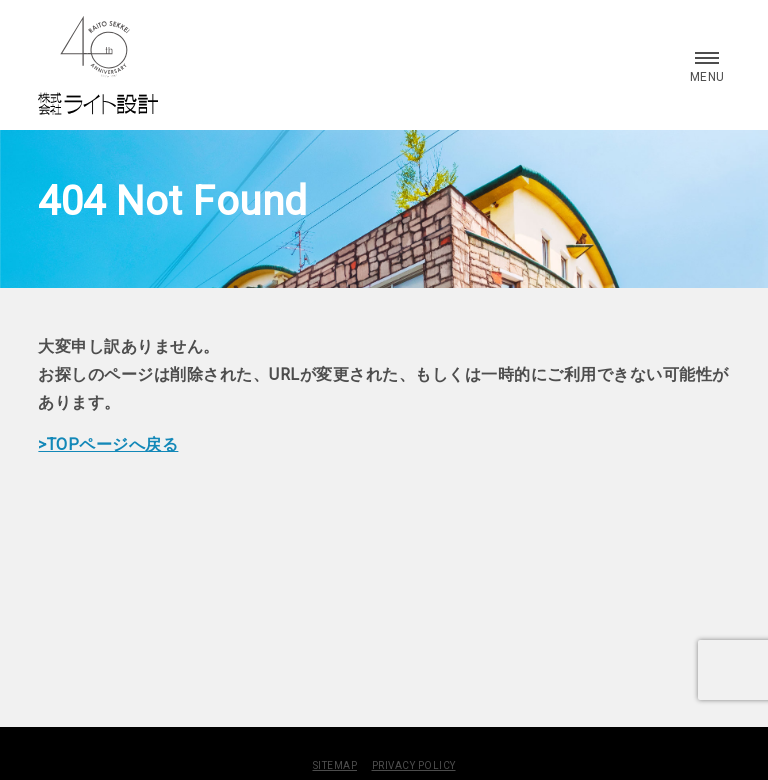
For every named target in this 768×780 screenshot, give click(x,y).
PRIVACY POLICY (414, 765)
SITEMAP (335, 765)
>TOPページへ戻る (108, 444)
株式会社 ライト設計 (98, 65)
